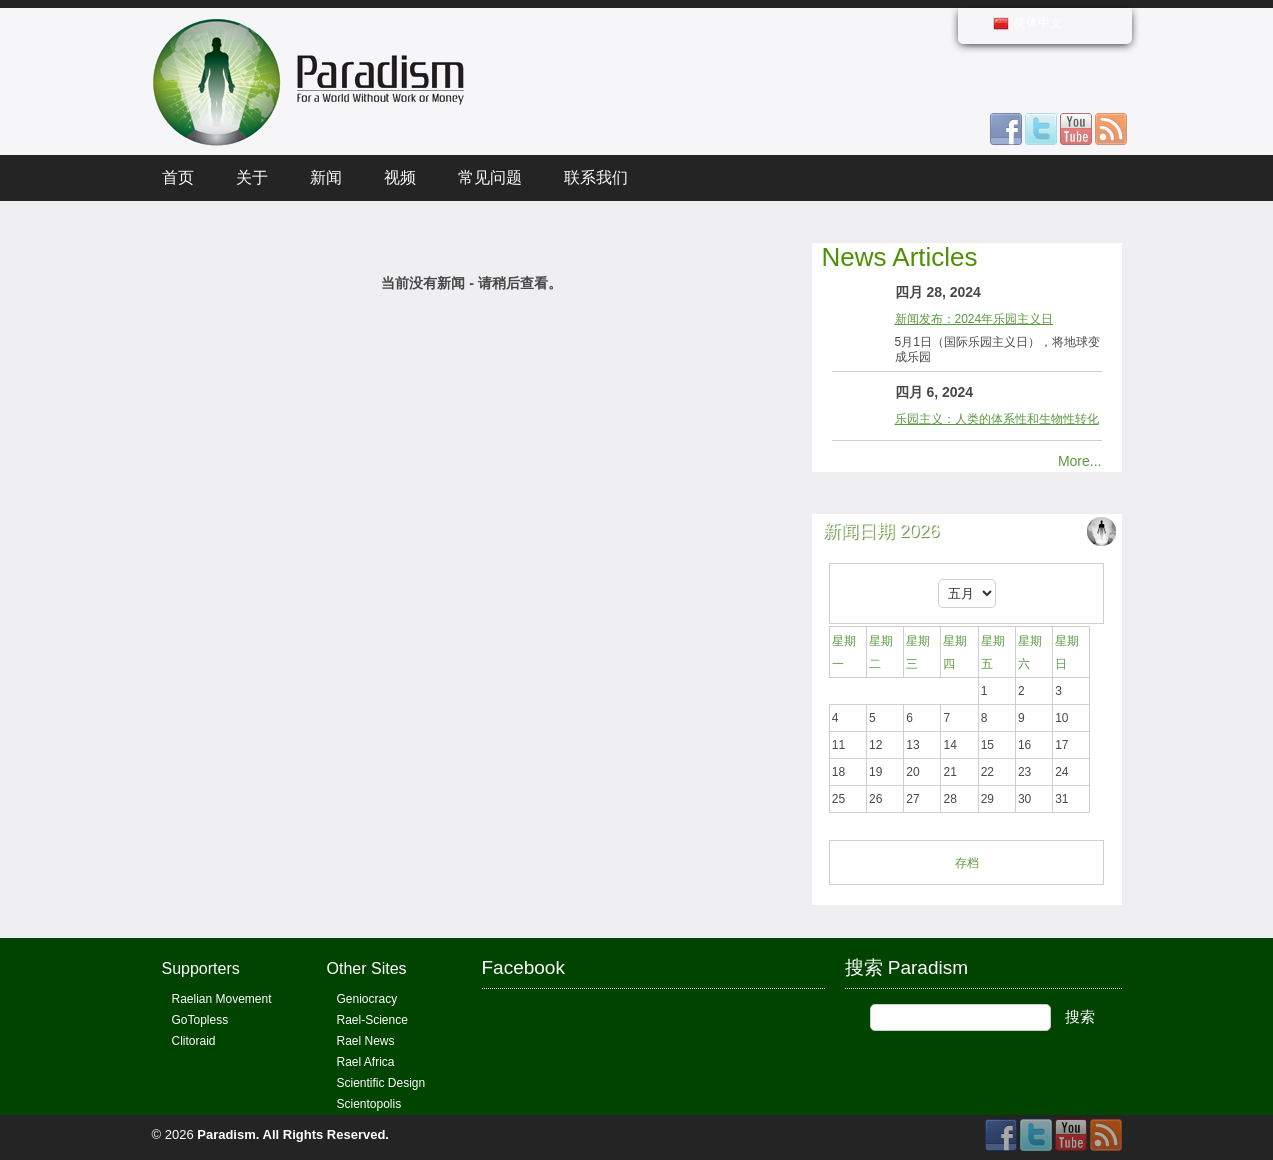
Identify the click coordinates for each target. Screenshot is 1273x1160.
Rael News (366, 1041)
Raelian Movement (222, 999)
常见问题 (490, 177)
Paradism (226, 1134)
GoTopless (200, 1020)
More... (1080, 461)
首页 (178, 177)
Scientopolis (369, 1104)
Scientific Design (381, 1083)
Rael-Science (372, 1020)
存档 (967, 863)
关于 (252, 177)
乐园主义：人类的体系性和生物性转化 (997, 419)
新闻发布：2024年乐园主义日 (974, 319)
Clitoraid (194, 1041)
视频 (400, 177)
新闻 (326, 177)
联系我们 (596, 177)
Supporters (201, 968)
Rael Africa (366, 1062)
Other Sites (367, 968)
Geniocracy (367, 999)
